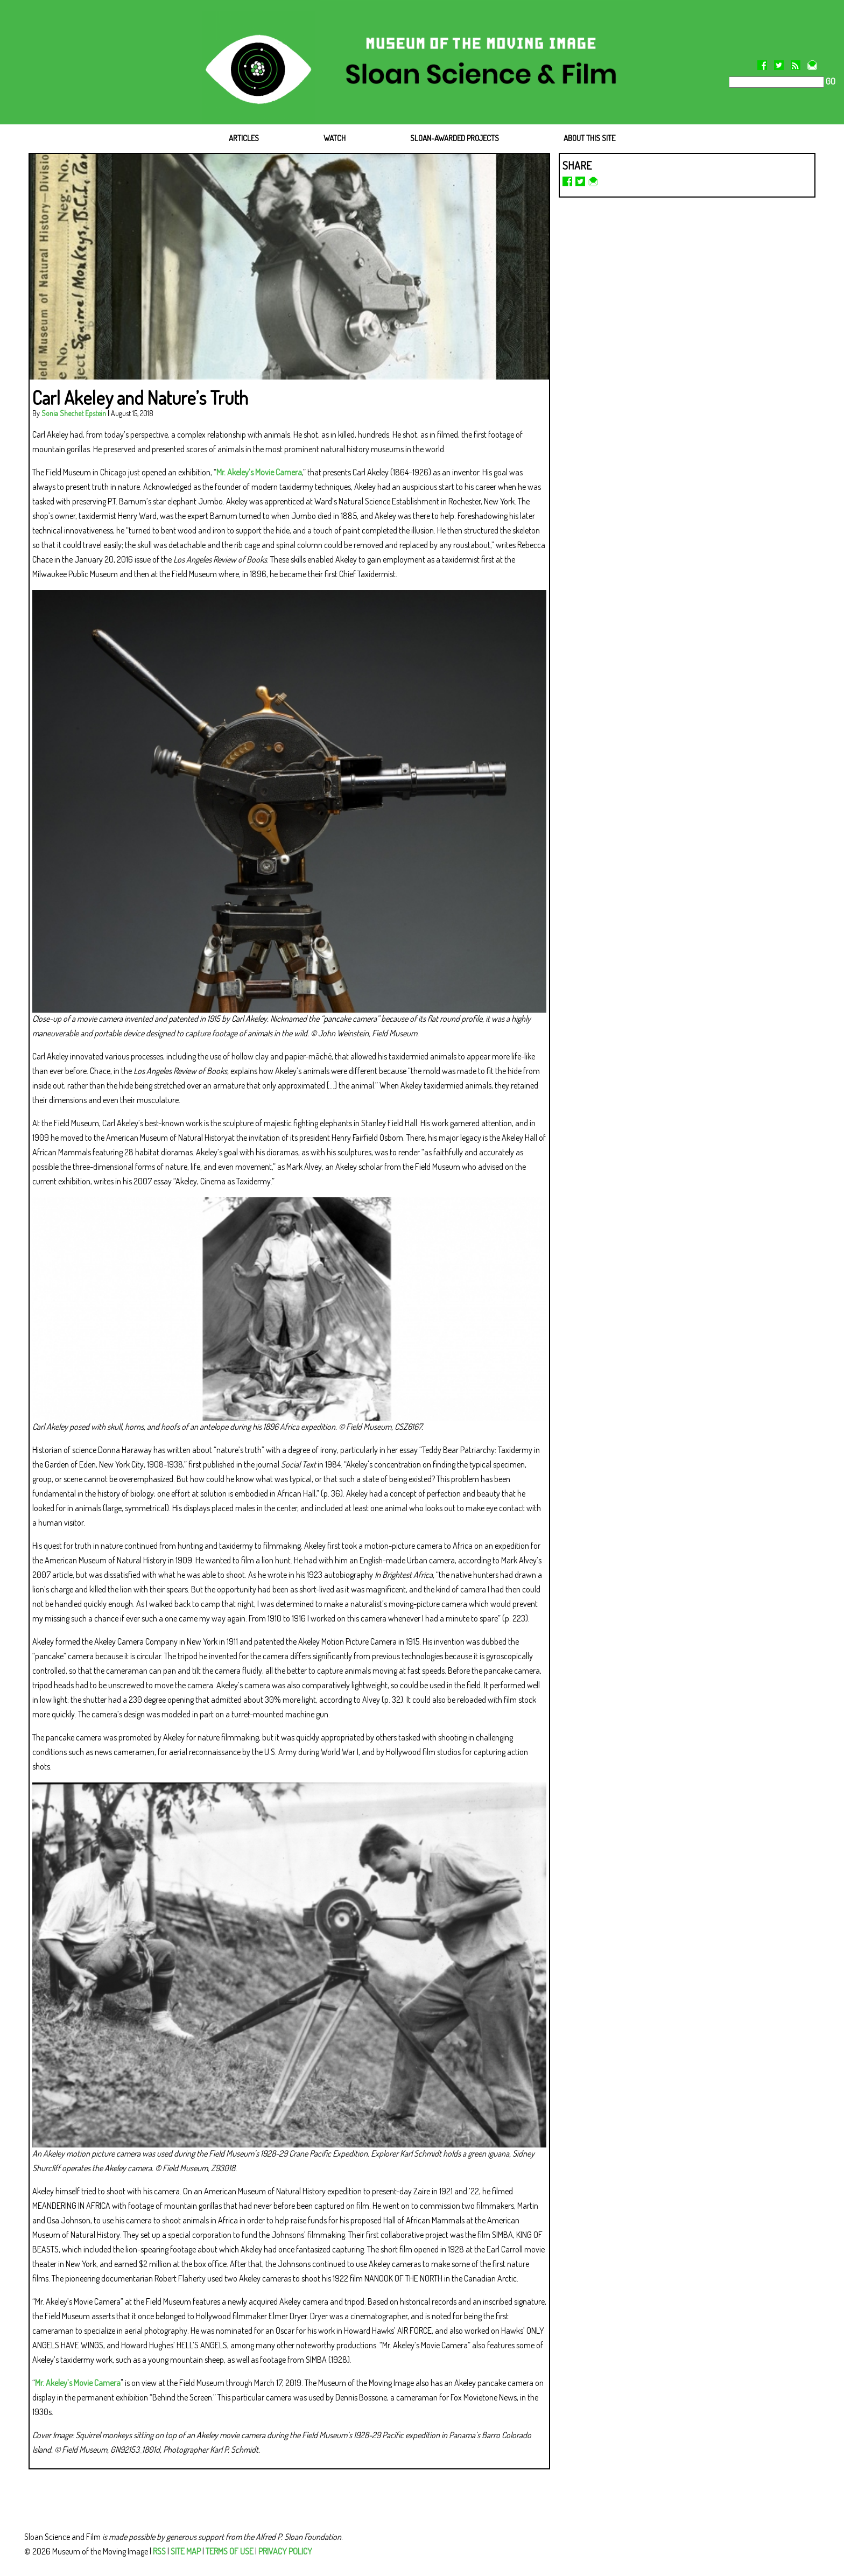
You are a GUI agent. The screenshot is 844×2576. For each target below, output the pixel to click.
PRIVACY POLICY (285, 2551)
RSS (159, 2551)
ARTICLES (244, 138)
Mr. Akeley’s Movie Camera (259, 472)
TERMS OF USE (230, 2551)
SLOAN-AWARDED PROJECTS (454, 138)
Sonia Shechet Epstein (73, 413)
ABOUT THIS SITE (589, 138)
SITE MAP (186, 2551)
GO (829, 81)
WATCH (334, 138)
